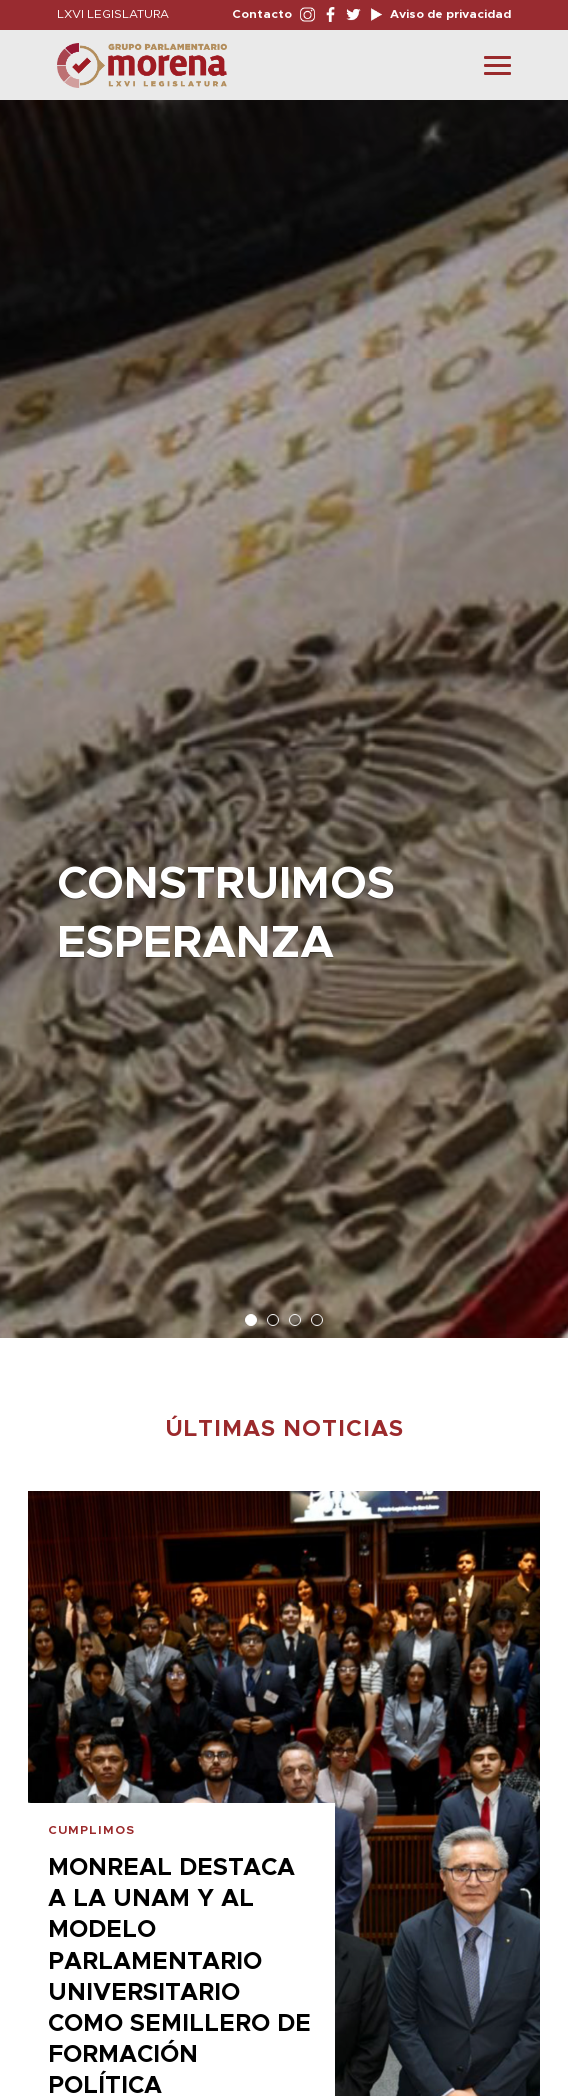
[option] (284, 709)
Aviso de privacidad (449, 14)
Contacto (262, 14)
